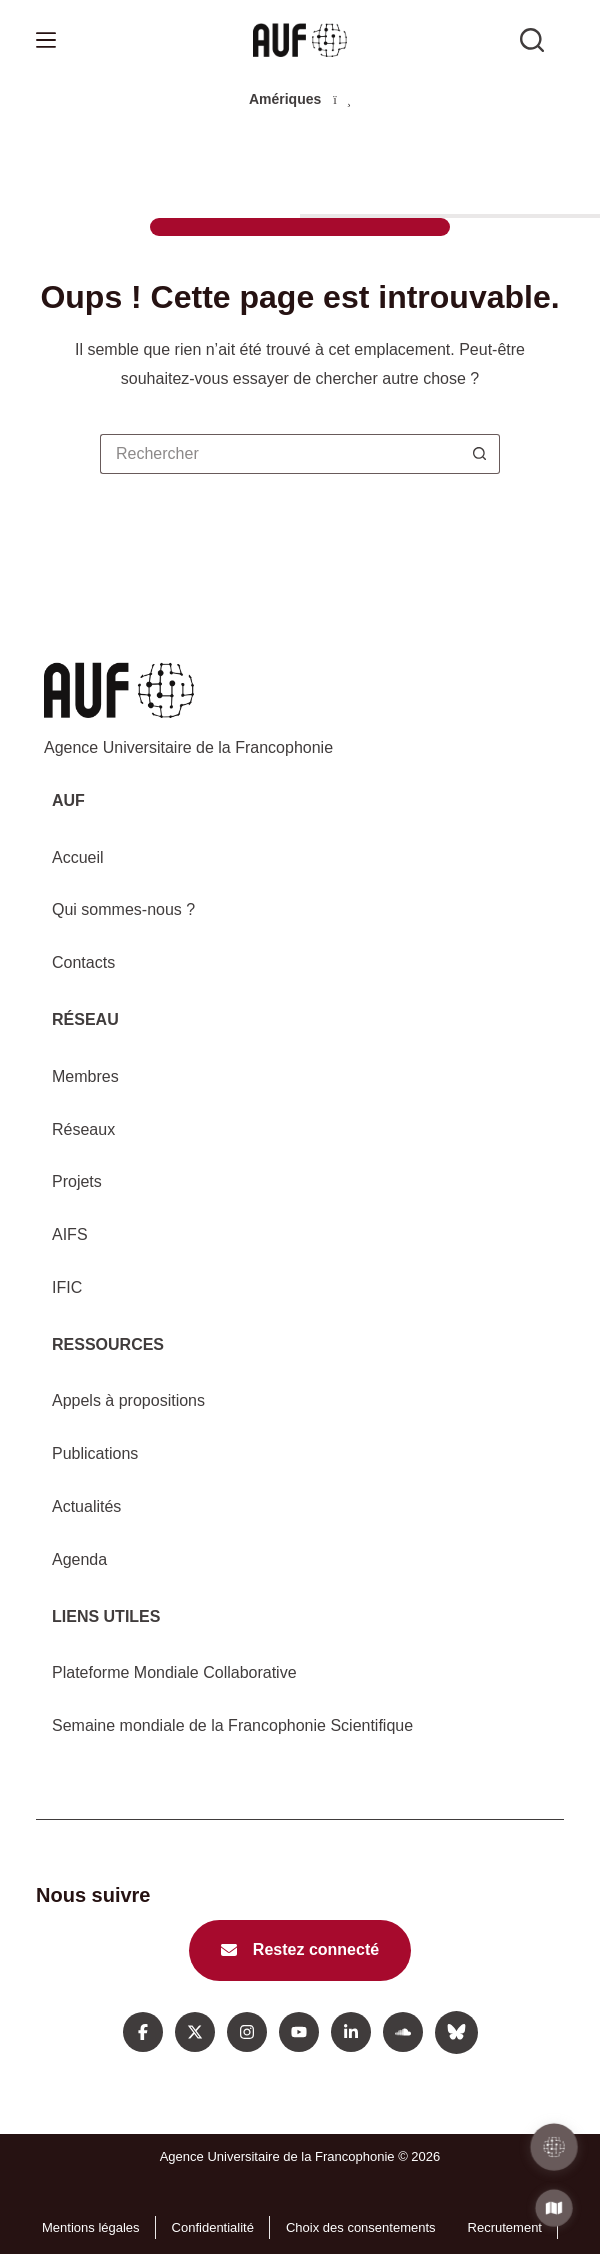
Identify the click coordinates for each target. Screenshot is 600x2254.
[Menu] (46, 40)
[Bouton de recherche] (480, 454)
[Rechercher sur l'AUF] (532, 40)
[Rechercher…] (280, 454)
